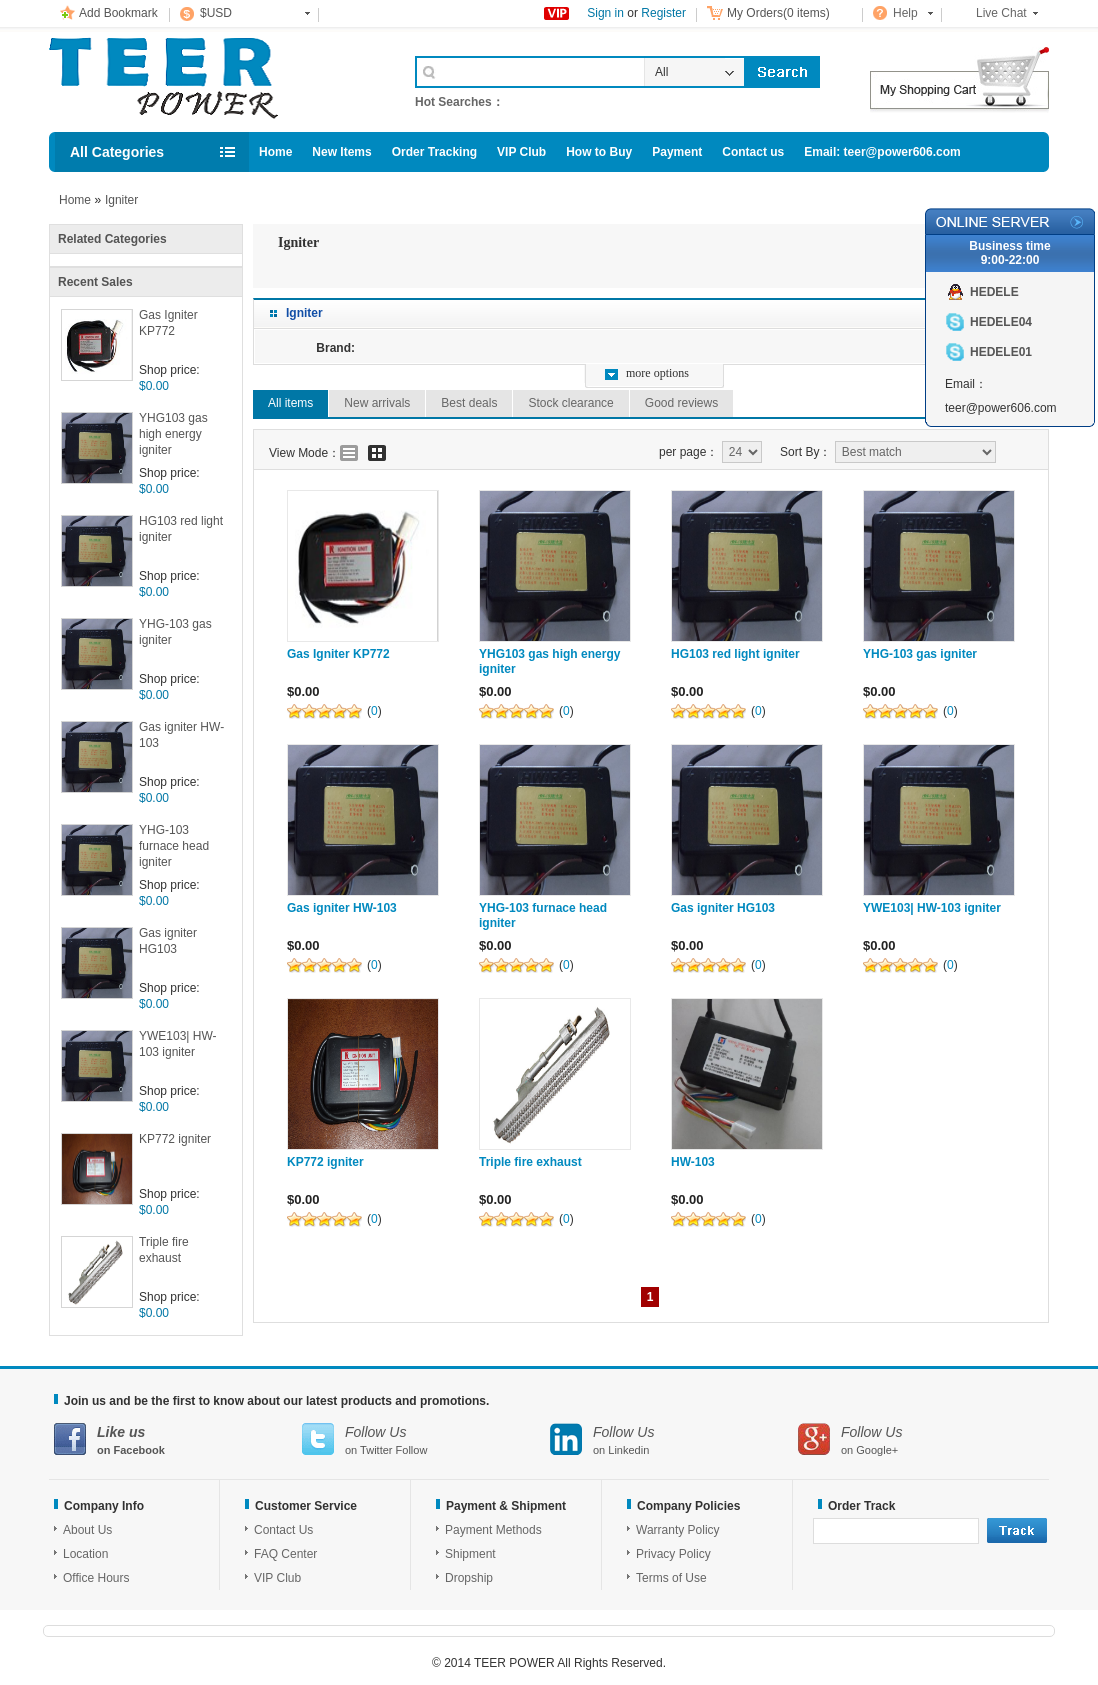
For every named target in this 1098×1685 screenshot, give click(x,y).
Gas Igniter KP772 (168, 323)
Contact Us (283, 1530)
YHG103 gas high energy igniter (173, 434)
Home (275, 152)
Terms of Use (671, 1578)
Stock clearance (570, 403)
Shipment (470, 1554)
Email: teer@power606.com (882, 152)
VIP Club (521, 152)
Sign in (605, 13)
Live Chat (1001, 13)
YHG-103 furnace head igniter (174, 846)
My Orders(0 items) (778, 13)
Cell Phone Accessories (211, 78)
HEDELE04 (1001, 322)
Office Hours (96, 1578)
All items (290, 403)
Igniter (121, 200)
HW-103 (693, 1162)
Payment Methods (493, 1530)
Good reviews (681, 403)
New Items (341, 152)
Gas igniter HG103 (168, 941)
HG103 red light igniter (181, 529)
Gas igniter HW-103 (181, 735)
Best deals (469, 403)
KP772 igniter (175, 1139)
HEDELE (994, 292)
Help (905, 13)
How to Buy (599, 152)
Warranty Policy (678, 1530)
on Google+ (922, 1439)
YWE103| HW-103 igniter (178, 1044)
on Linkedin (674, 1439)
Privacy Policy (673, 1554)
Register (663, 13)
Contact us (753, 152)
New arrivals (377, 403)
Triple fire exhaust (164, 1250)
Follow (412, 1450)
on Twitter (426, 1439)
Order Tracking (434, 152)
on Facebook (178, 1439)
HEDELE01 (1001, 352)
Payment (677, 152)
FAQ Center (285, 1554)
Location (85, 1554)
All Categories (117, 152)
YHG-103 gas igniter (175, 632)
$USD (216, 13)
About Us (87, 1530)
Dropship (469, 1578)
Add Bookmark (118, 13)
